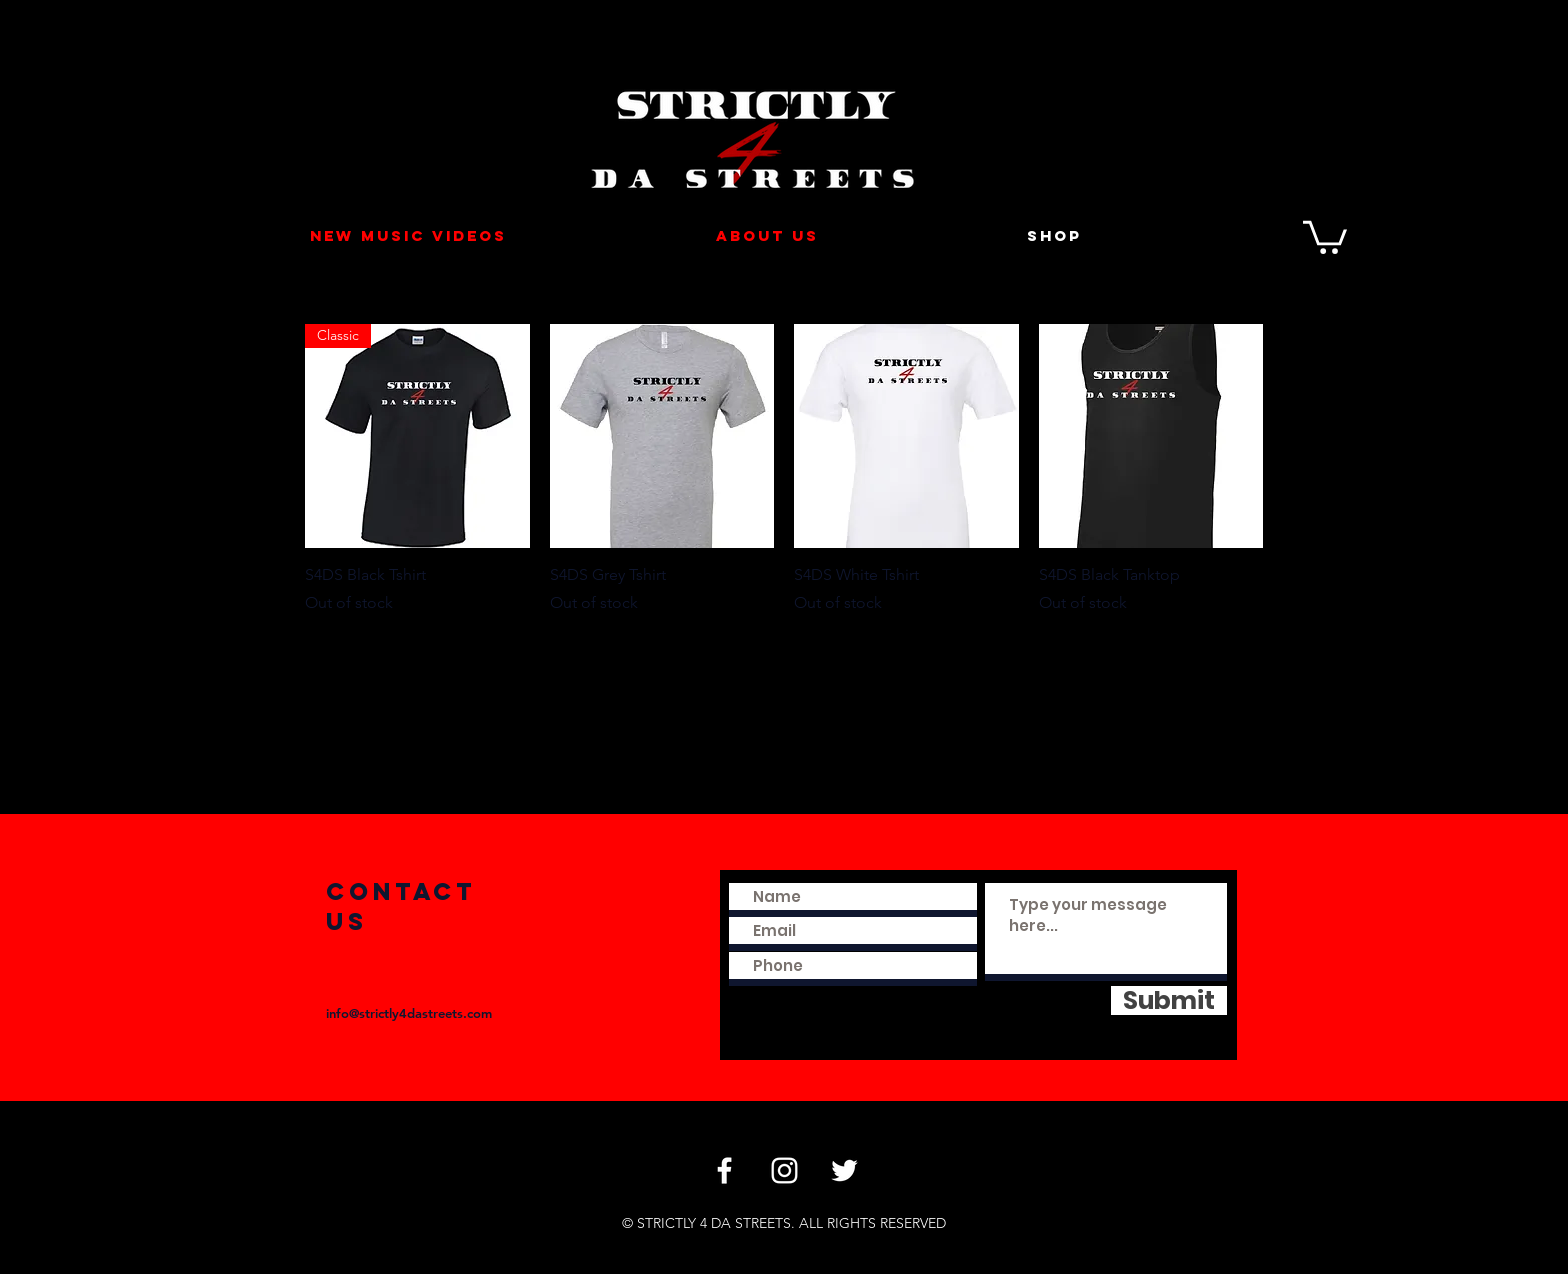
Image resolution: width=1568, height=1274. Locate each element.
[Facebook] (724, 1170)
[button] (1325, 235)
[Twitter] (844, 1170)
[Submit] (1169, 1000)
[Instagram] (784, 1170)
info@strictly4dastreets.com (409, 1013)
